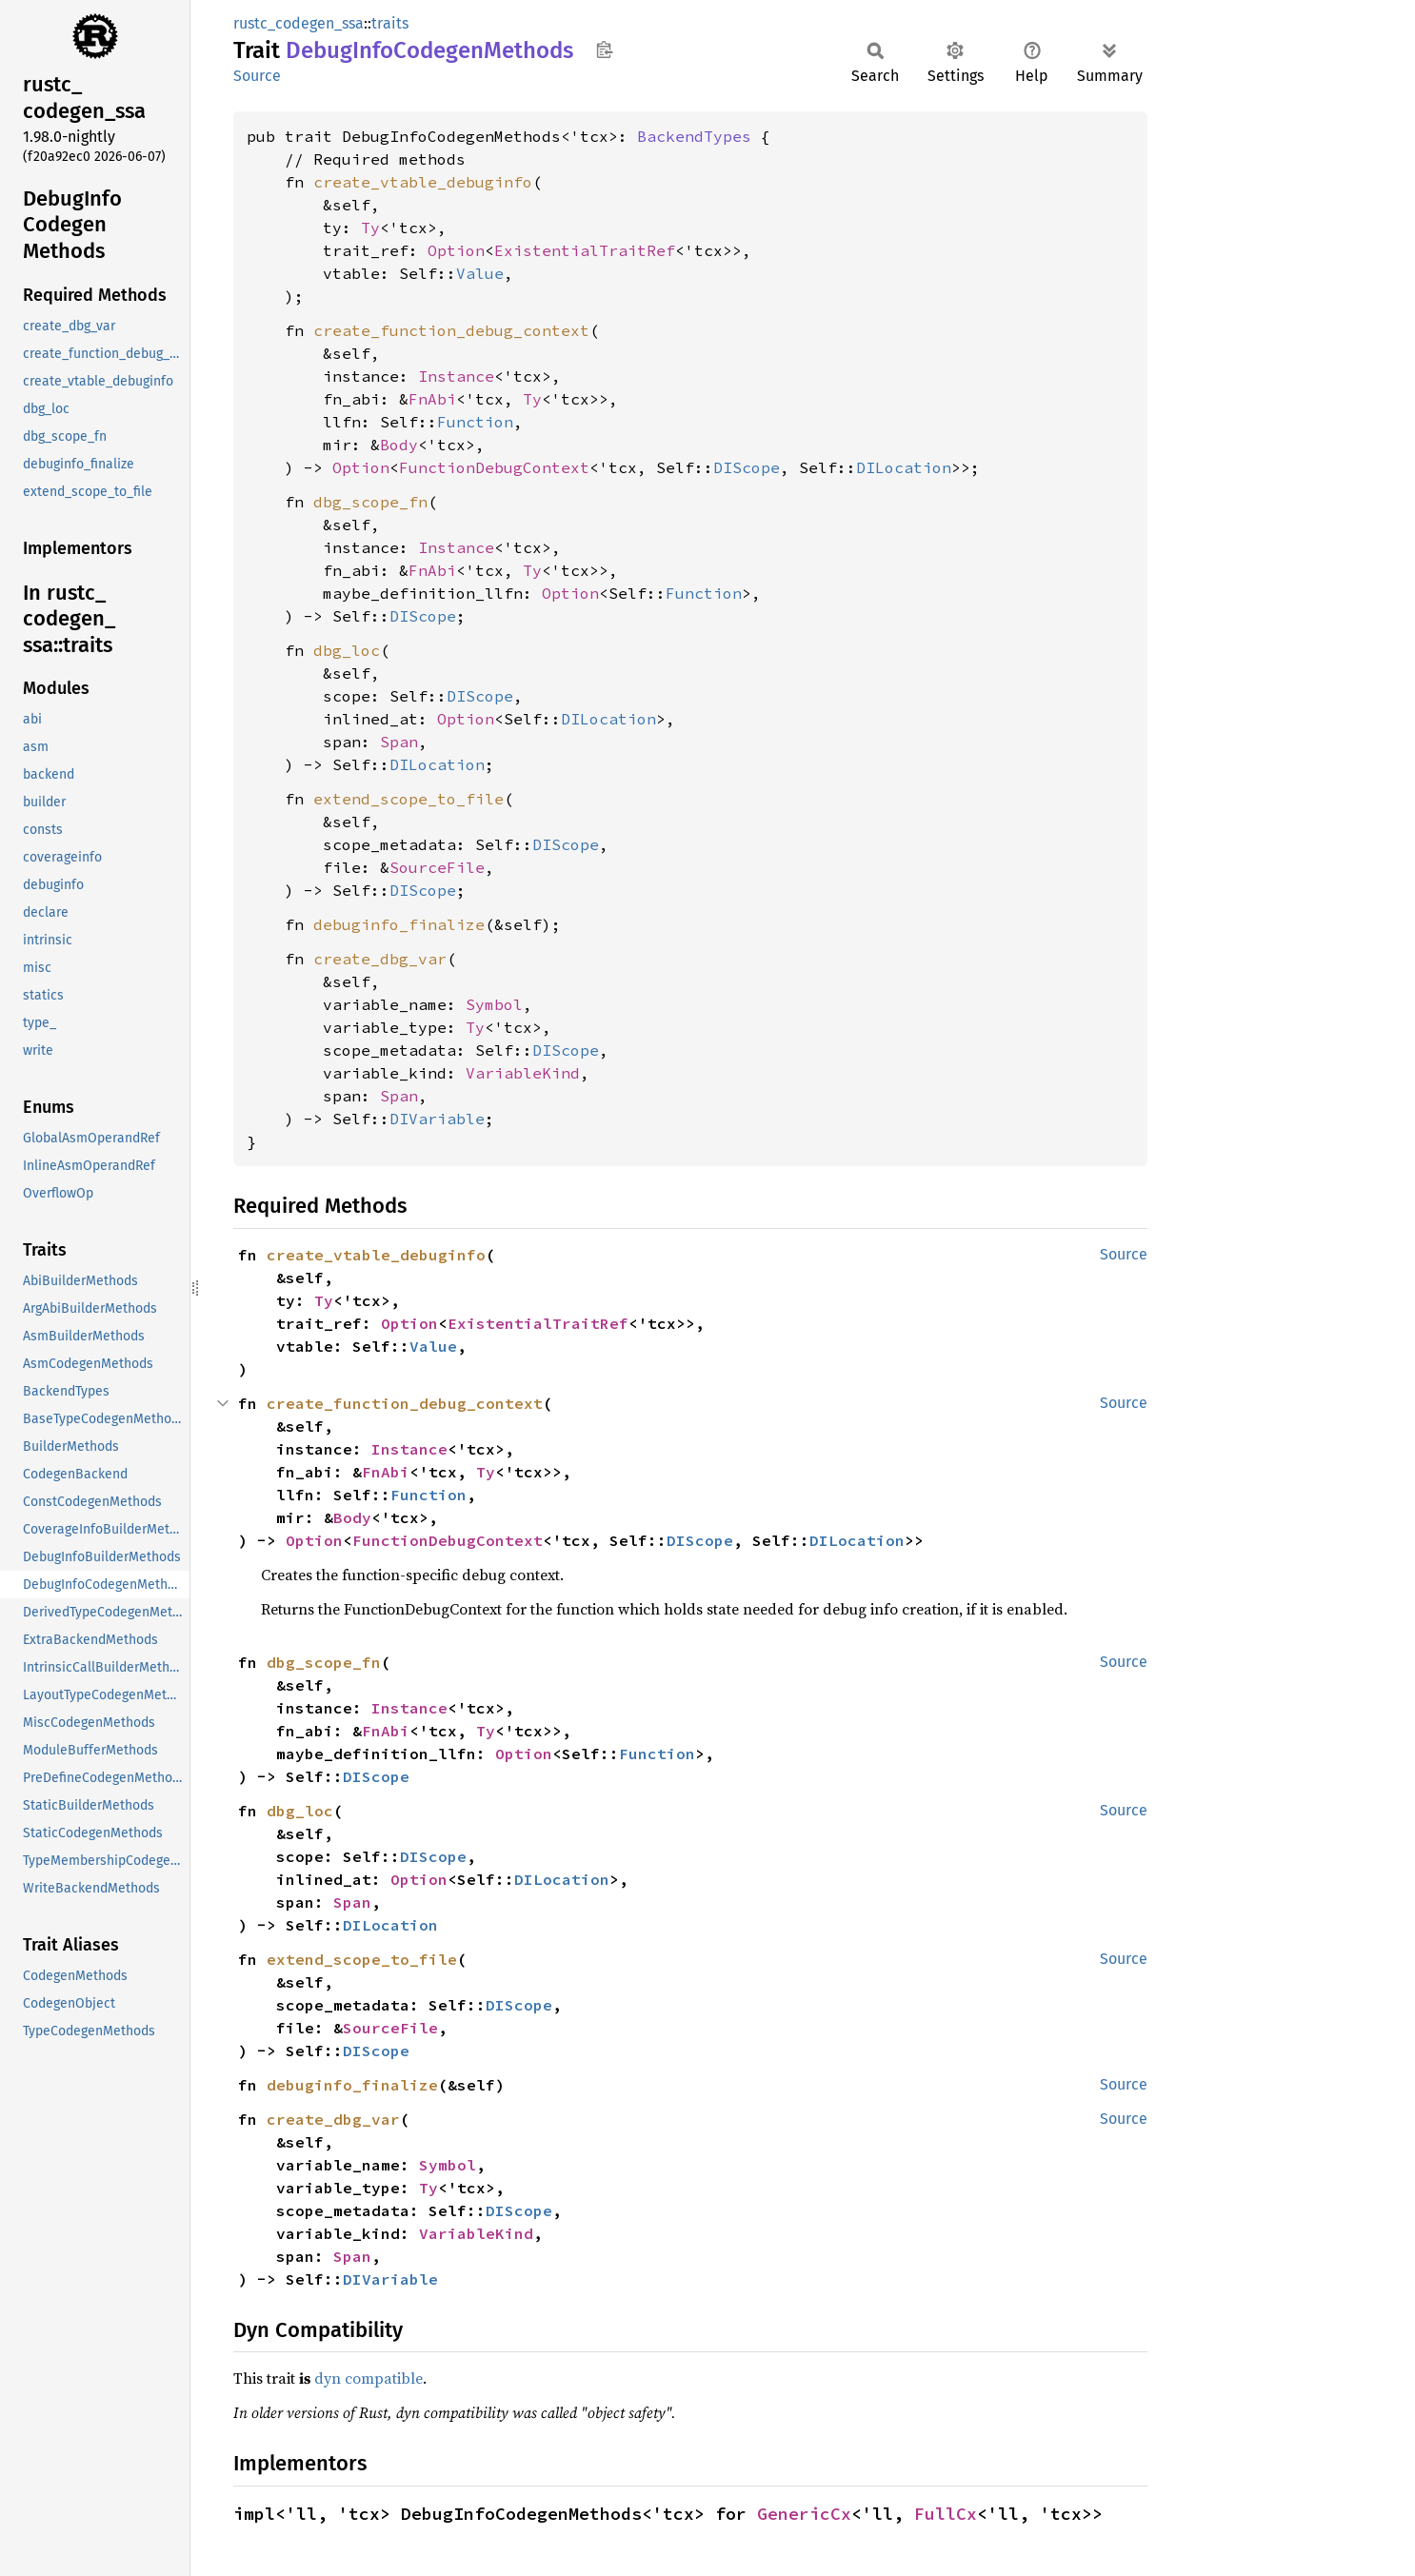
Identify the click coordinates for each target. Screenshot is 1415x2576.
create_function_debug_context (451, 330)
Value (480, 273)
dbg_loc (346, 650)
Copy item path (604, 49)
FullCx (945, 2514)
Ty (370, 227)
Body (399, 444)
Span (399, 741)
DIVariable (437, 1118)
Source (257, 76)
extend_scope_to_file (408, 798)
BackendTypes (694, 136)
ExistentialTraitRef (584, 250)
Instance (456, 376)
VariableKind (523, 1072)
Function (475, 421)
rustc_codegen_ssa (298, 23)
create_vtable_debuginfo (422, 181)
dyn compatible (368, 2378)
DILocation (903, 467)
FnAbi (432, 398)
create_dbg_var (380, 958)
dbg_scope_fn (370, 501)
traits (390, 23)
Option (456, 250)
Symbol (494, 1004)
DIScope (746, 467)
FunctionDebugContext (494, 467)
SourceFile (437, 867)
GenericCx (804, 2514)
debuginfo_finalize (399, 924)
